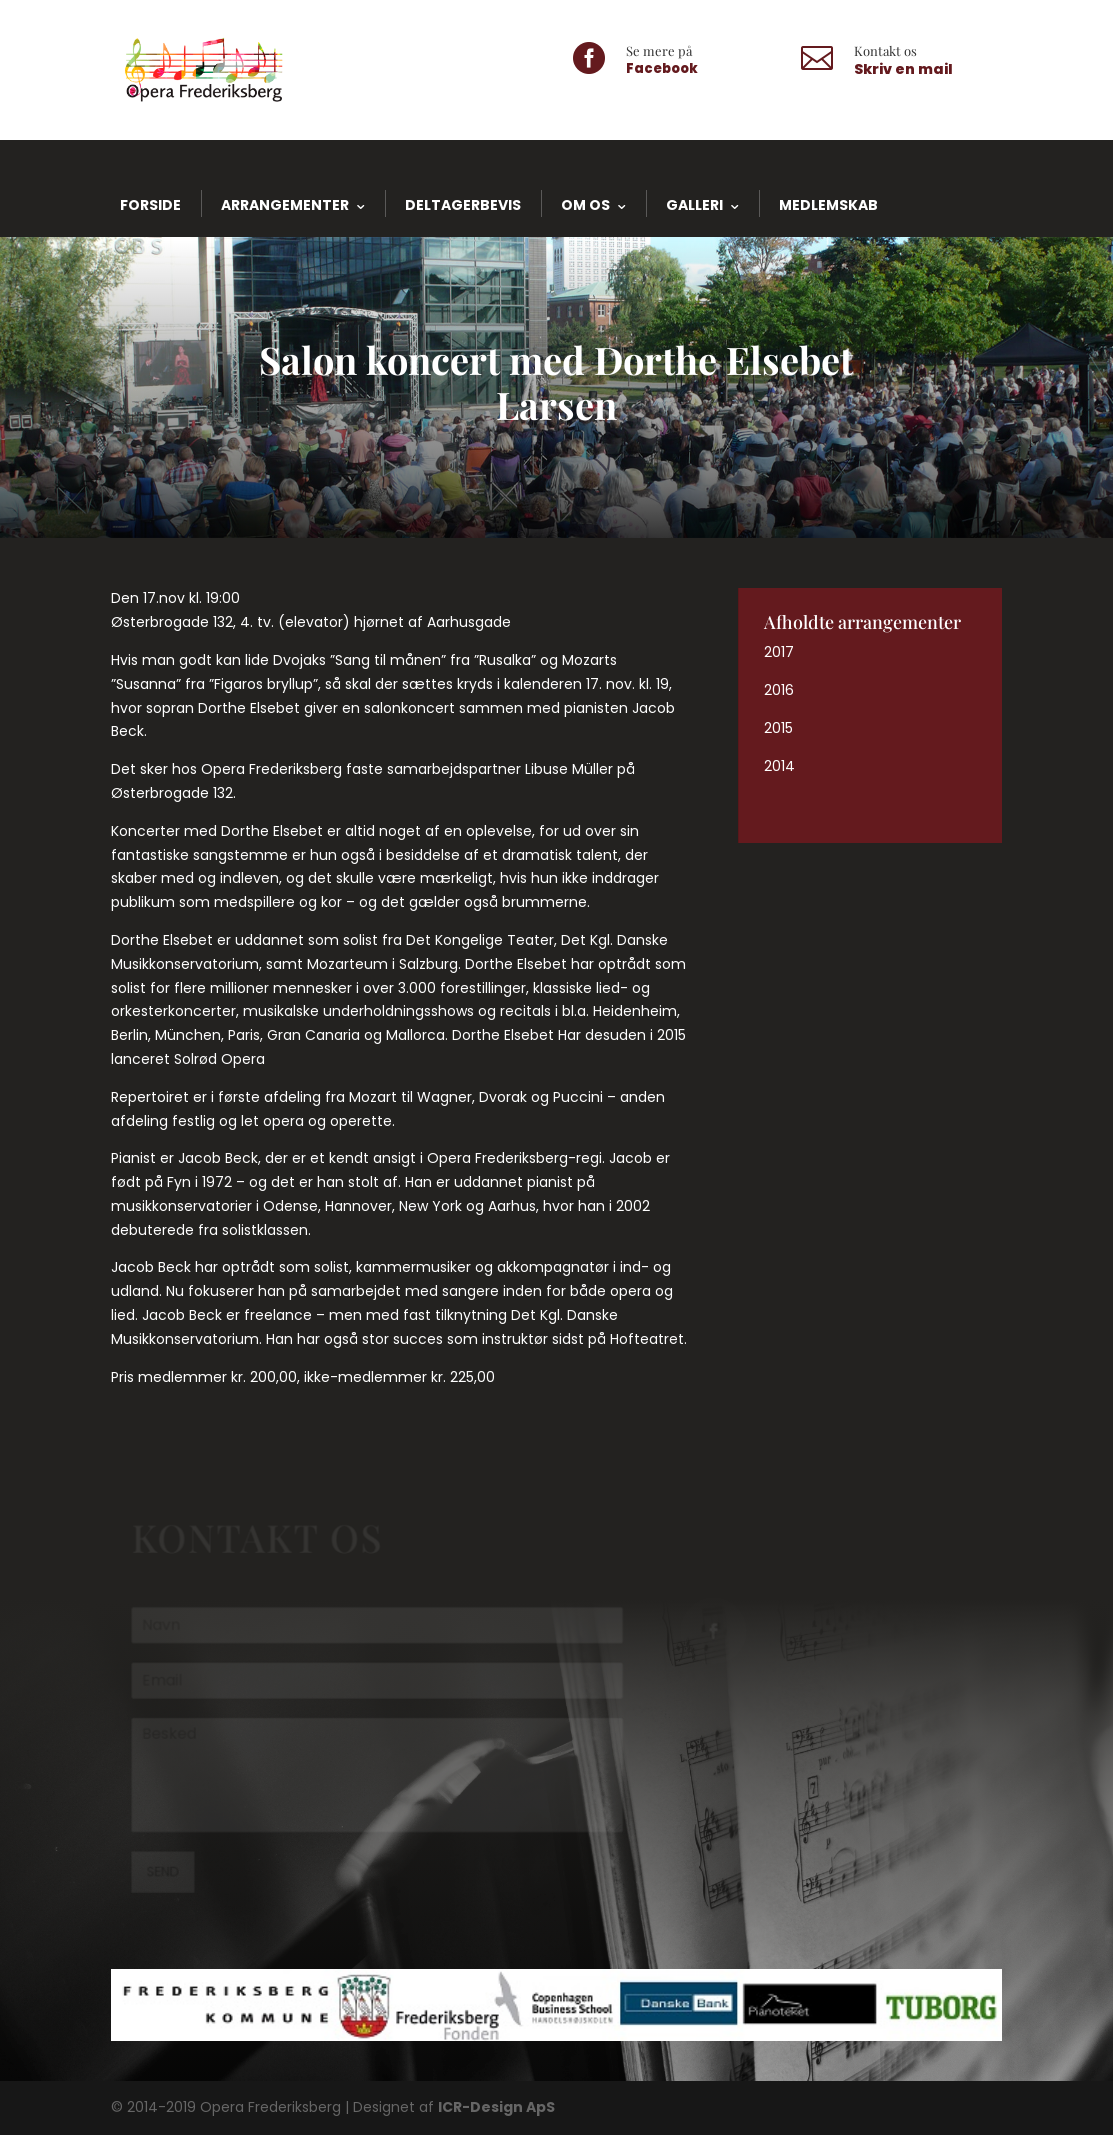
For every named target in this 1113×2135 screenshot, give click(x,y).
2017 (779, 652)
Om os (585, 205)
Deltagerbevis (463, 205)
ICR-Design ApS (496, 2107)
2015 (778, 728)
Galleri (694, 205)
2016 (779, 690)
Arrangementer (285, 205)
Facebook (662, 68)
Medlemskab (828, 205)
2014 (779, 766)
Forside (150, 205)
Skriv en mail (903, 69)
